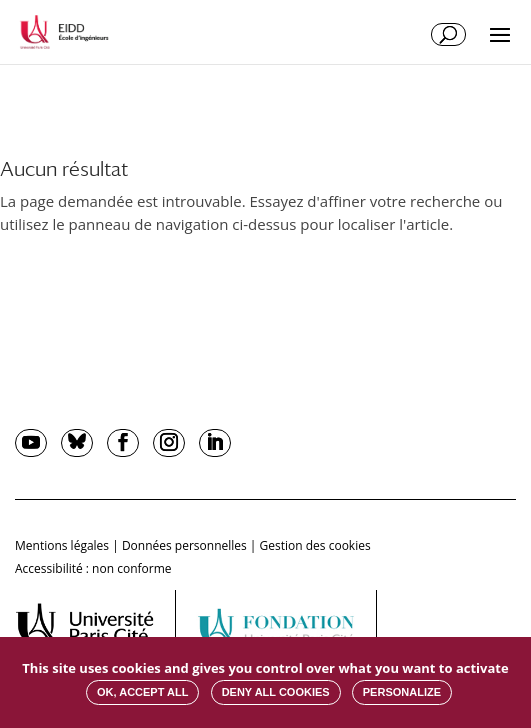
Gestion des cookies (315, 545)
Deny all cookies (276, 692)
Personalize (402, 692)
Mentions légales (62, 545)
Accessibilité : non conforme (93, 568)
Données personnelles (184, 545)
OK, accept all (142, 692)
